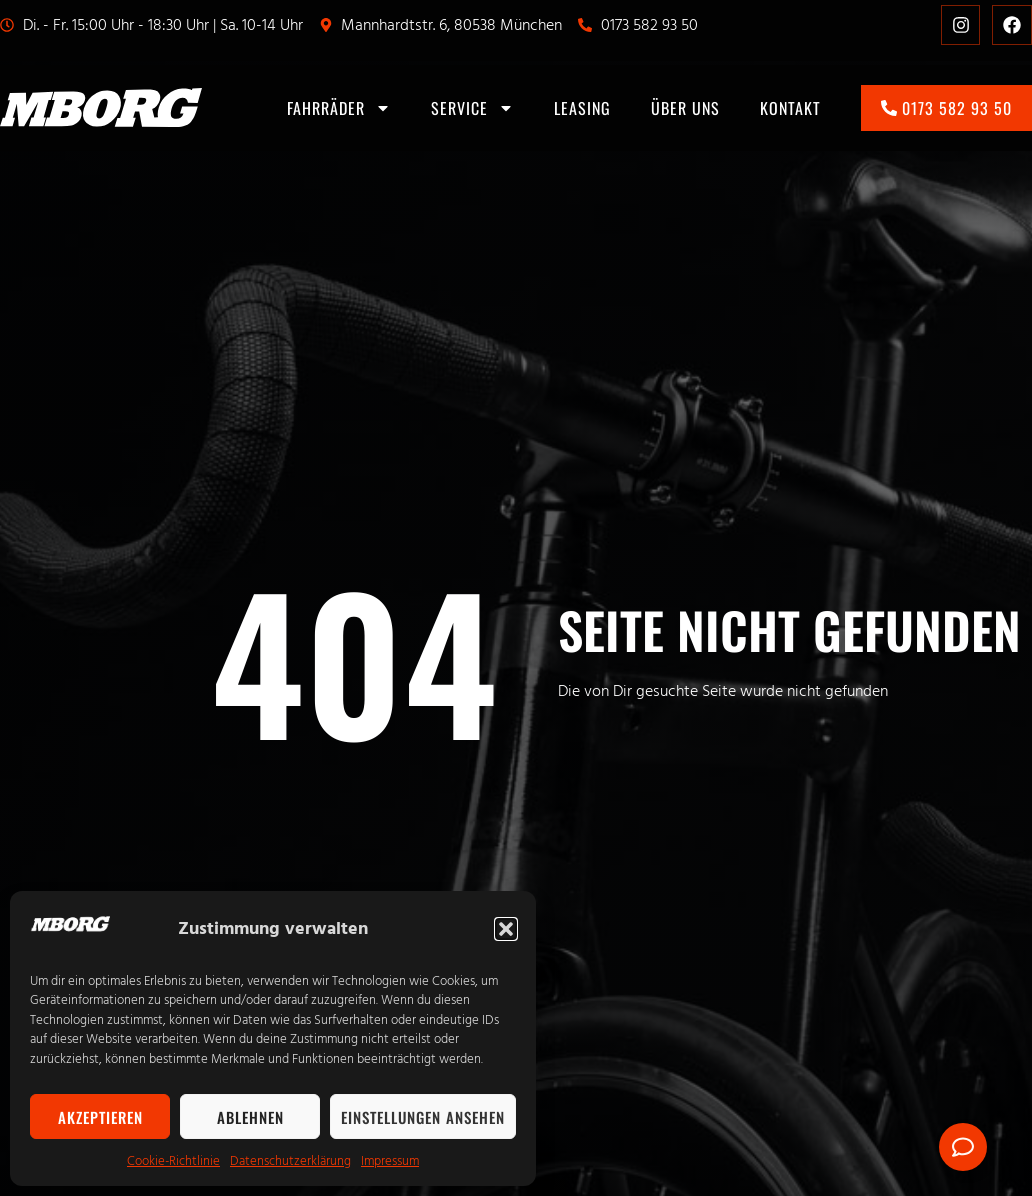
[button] (506, 929)
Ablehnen (250, 1117)
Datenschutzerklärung (290, 1161)
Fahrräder (339, 108)
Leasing (582, 108)
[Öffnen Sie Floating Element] (963, 1147)
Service (472, 108)
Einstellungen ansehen (423, 1117)
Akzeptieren (100, 1117)
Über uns (685, 108)
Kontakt (790, 108)
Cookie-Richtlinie (173, 1161)
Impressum (390, 1161)
